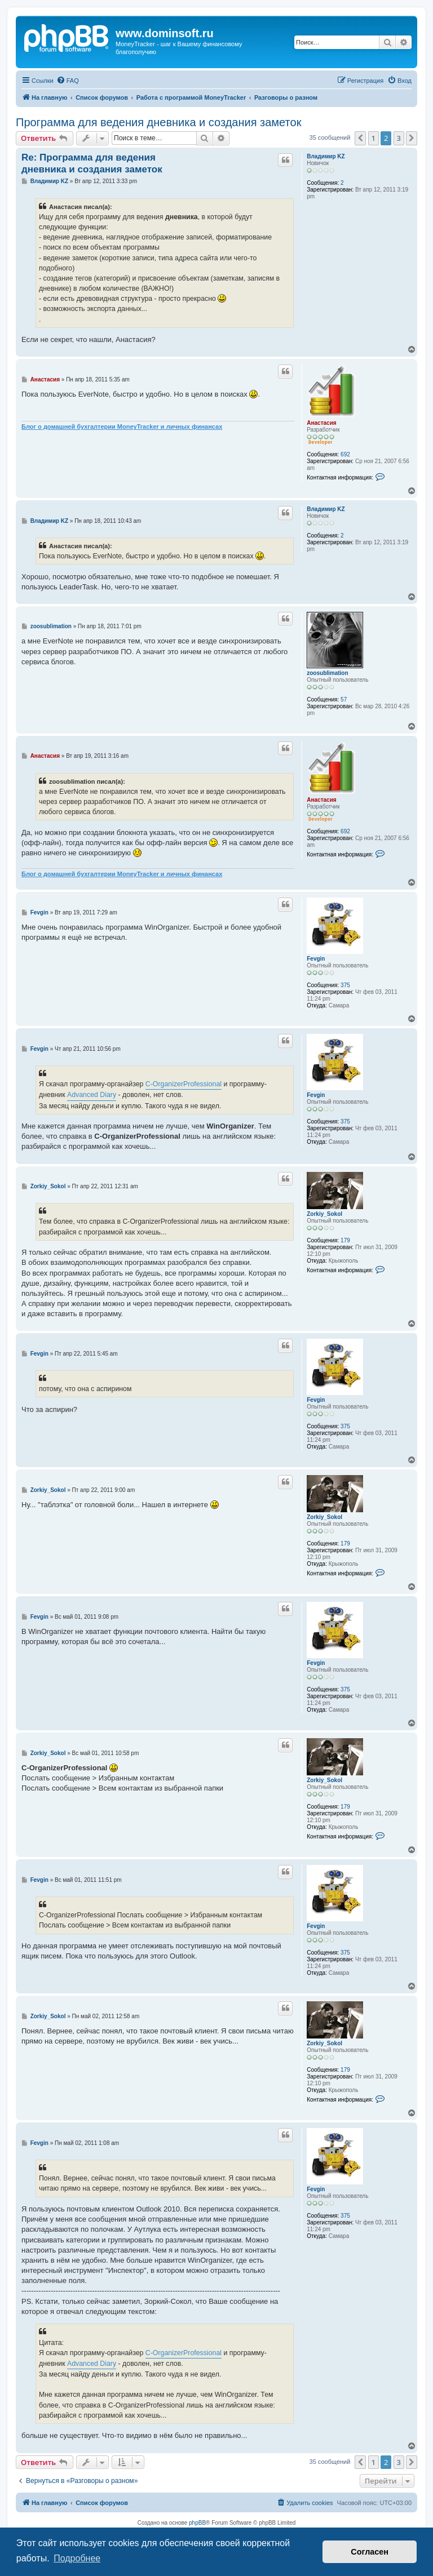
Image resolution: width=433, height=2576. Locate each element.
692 (345, 454)
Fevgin (316, 959)
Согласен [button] (369, 2551)
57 (344, 699)
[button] (360, 138)
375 (345, 985)
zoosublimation (327, 673)
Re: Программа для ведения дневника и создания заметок (91, 163)
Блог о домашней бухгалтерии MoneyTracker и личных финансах (121, 426)
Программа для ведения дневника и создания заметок (158, 122)
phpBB (197, 2523)
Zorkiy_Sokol (324, 1214)
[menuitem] (67, 80)
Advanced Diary (91, 1095)
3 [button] (399, 138)
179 (345, 1240)
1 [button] (373, 138)
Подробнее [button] (77, 2558)
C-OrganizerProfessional (183, 1084)
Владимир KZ (325, 156)
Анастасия (321, 423)
